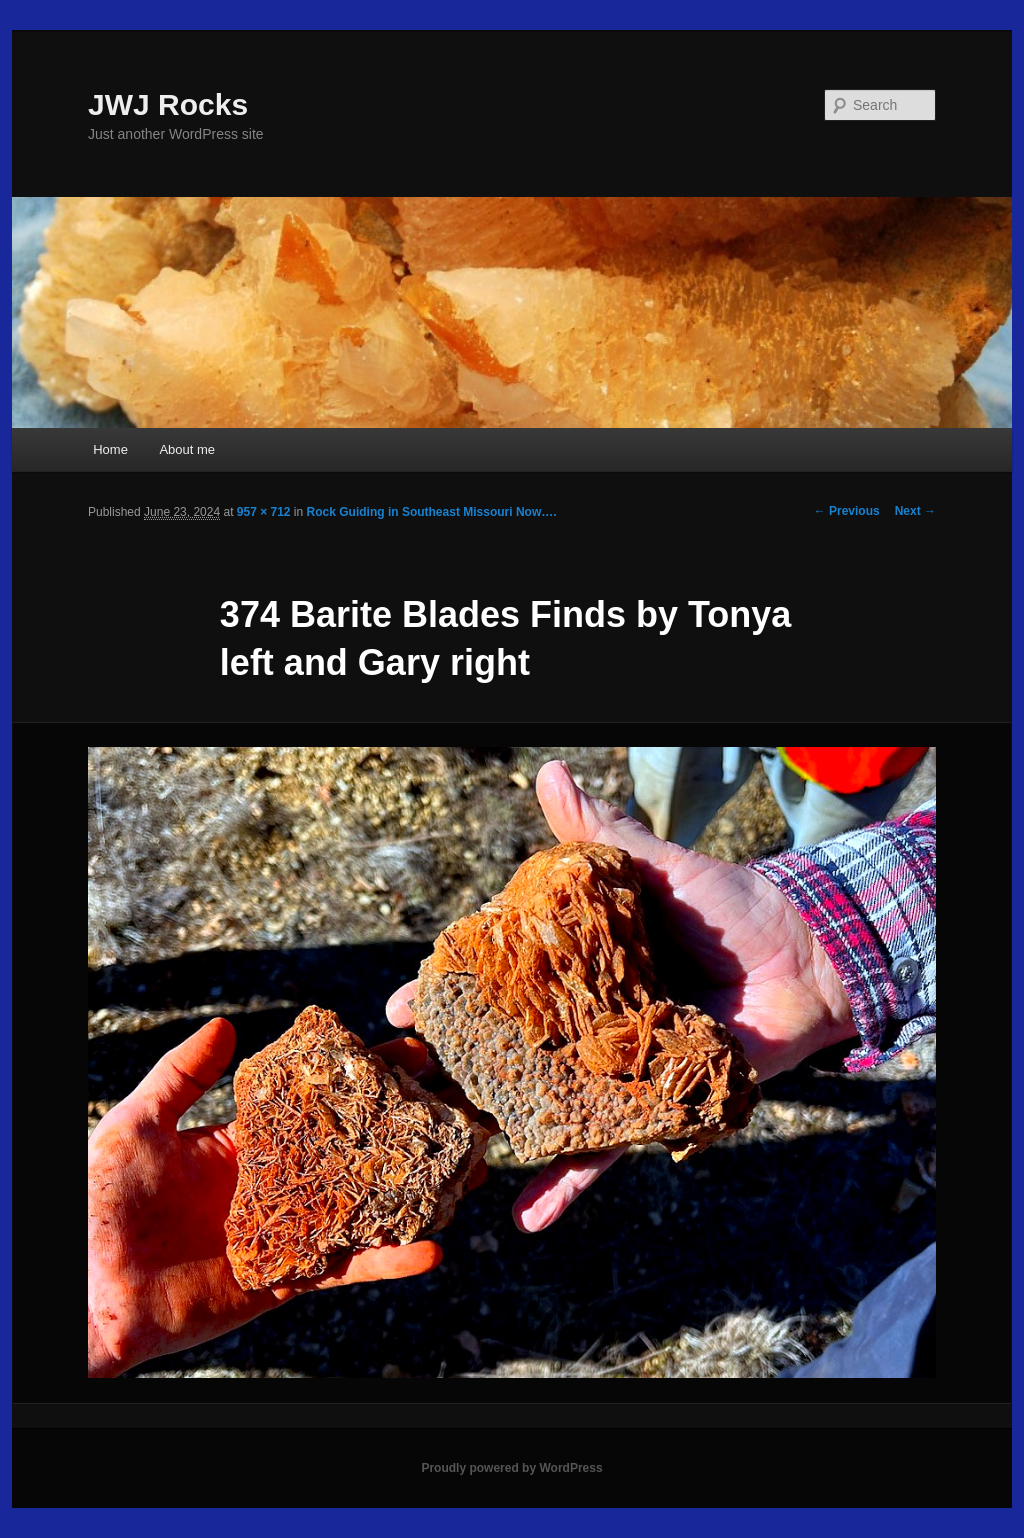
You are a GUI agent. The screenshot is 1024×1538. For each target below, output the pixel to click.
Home (110, 449)
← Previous (847, 511)
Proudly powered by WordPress (511, 1468)
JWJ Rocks (168, 104)
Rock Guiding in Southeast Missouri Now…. (432, 512)
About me (187, 449)
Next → (915, 511)
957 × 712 (264, 512)
